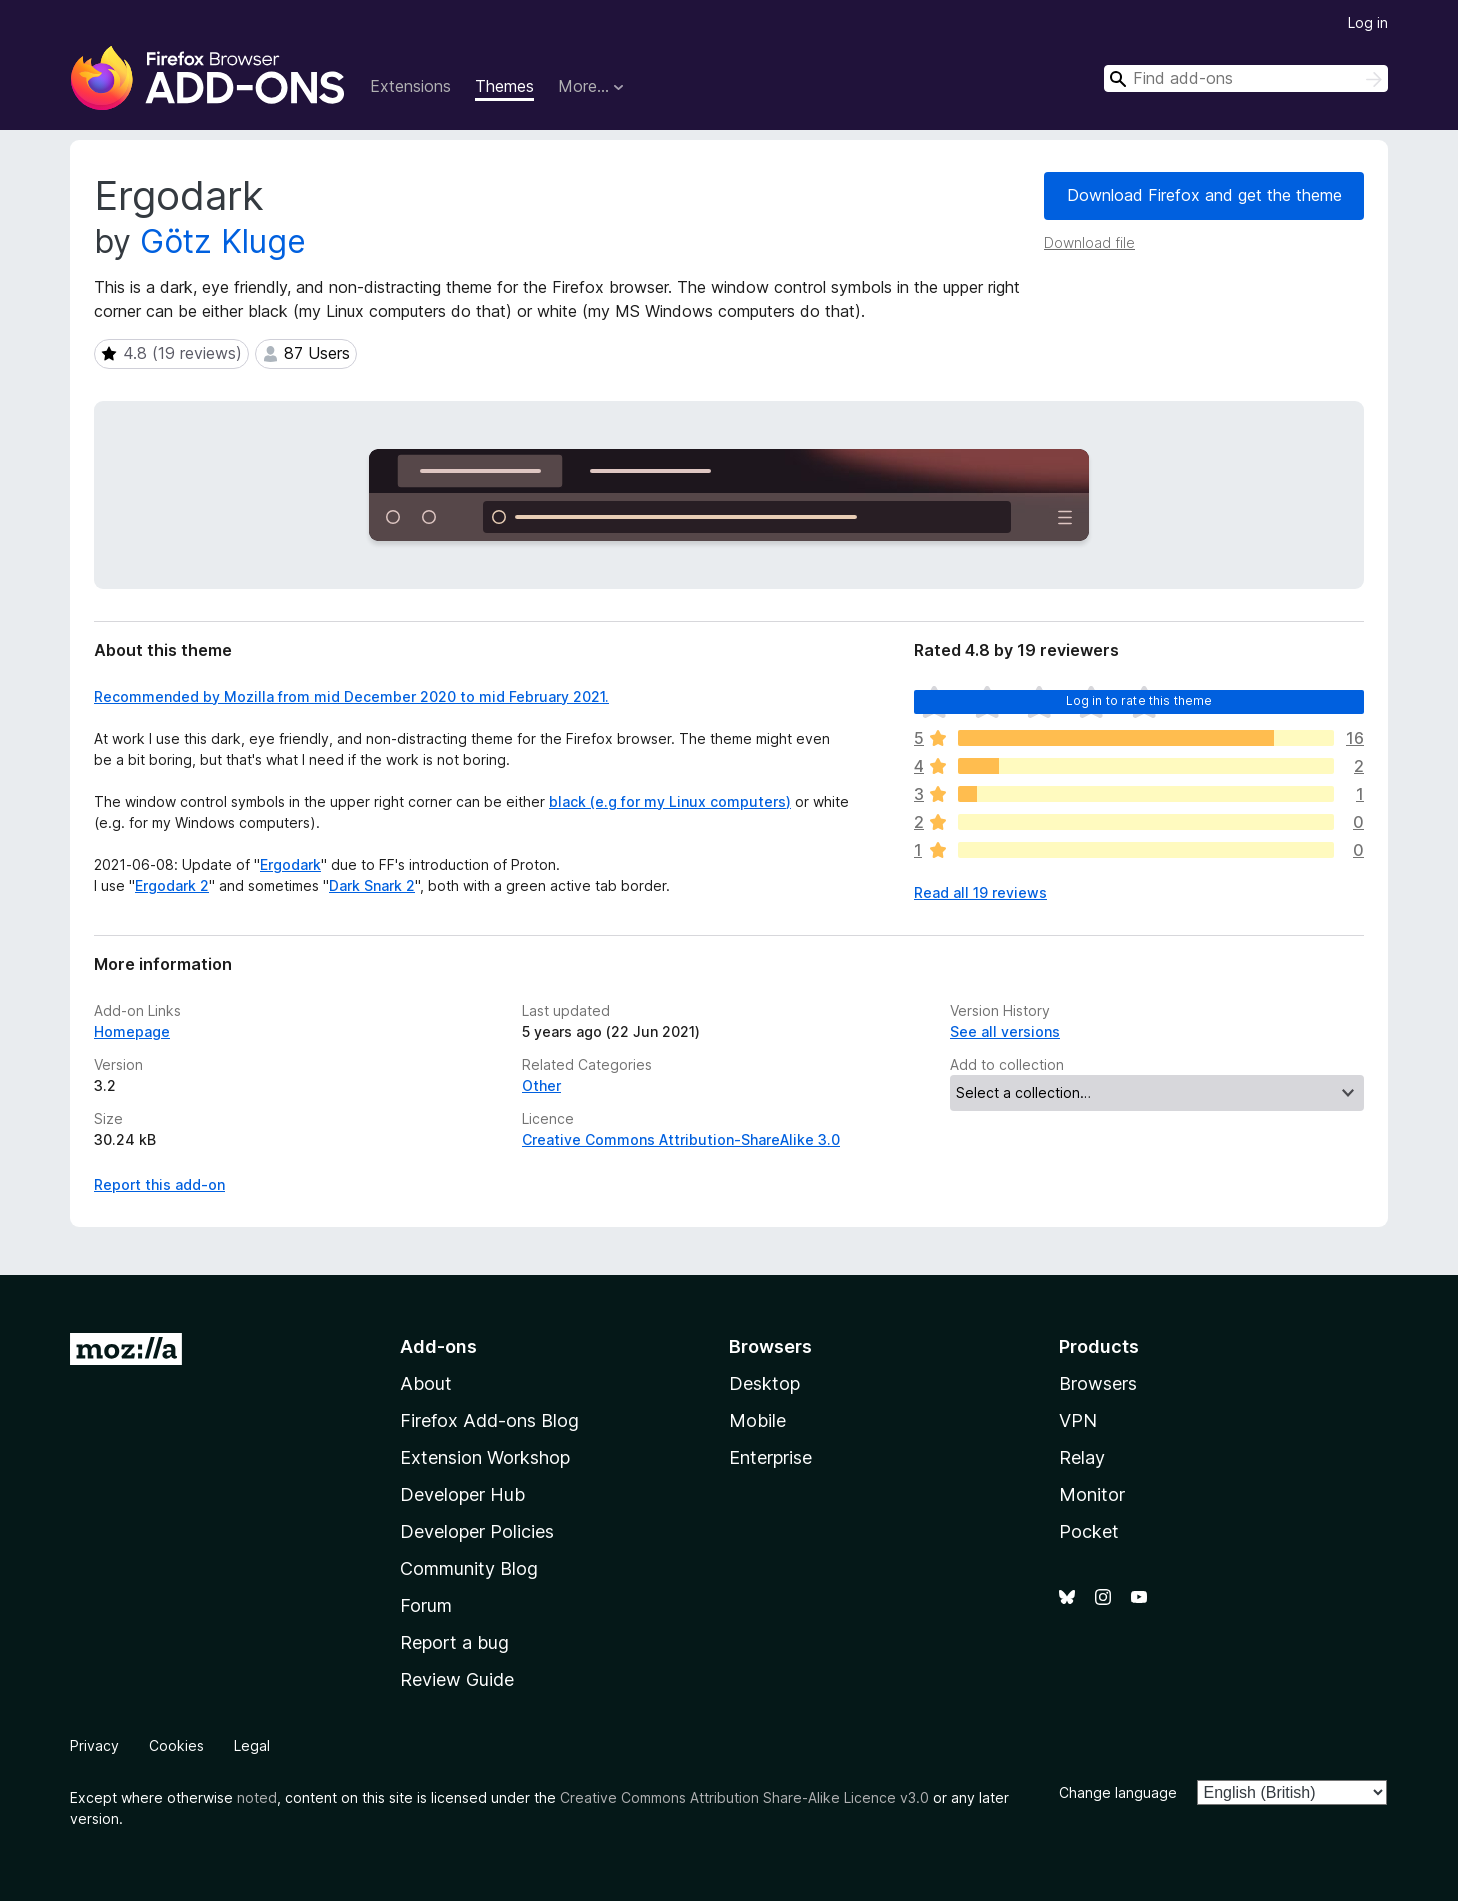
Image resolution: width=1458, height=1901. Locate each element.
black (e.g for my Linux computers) (670, 801)
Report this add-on (159, 1184)
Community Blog (469, 1568)
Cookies (176, 1745)
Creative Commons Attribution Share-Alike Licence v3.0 (744, 1797)
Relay (1082, 1457)
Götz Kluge (223, 241)
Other (541, 1085)
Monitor (1092, 1494)
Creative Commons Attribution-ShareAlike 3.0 (681, 1139)
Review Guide (457, 1679)
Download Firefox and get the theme (1204, 195)
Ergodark (290, 864)
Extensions (410, 86)
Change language (1118, 1792)
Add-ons (438, 1346)
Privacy (94, 1745)
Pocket (1089, 1531)
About (426, 1383)
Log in (1368, 22)
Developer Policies (477, 1531)
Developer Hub (462, 1494)
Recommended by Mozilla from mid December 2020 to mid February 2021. (351, 696)
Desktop (764, 1383)
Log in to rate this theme (1139, 700)
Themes (504, 86)
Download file (1089, 242)
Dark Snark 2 (372, 885)
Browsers (1098, 1383)
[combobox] (1246, 78)
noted (257, 1797)
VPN (1078, 1420)
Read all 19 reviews (980, 892)
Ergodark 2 (172, 885)
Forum (426, 1605)
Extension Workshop (485, 1457)
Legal (252, 1745)
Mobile (757, 1420)
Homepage (132, 1031)
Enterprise (770, 1457)
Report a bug (454, 1642)
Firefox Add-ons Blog (489, 1420)
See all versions (1005, 1031)
